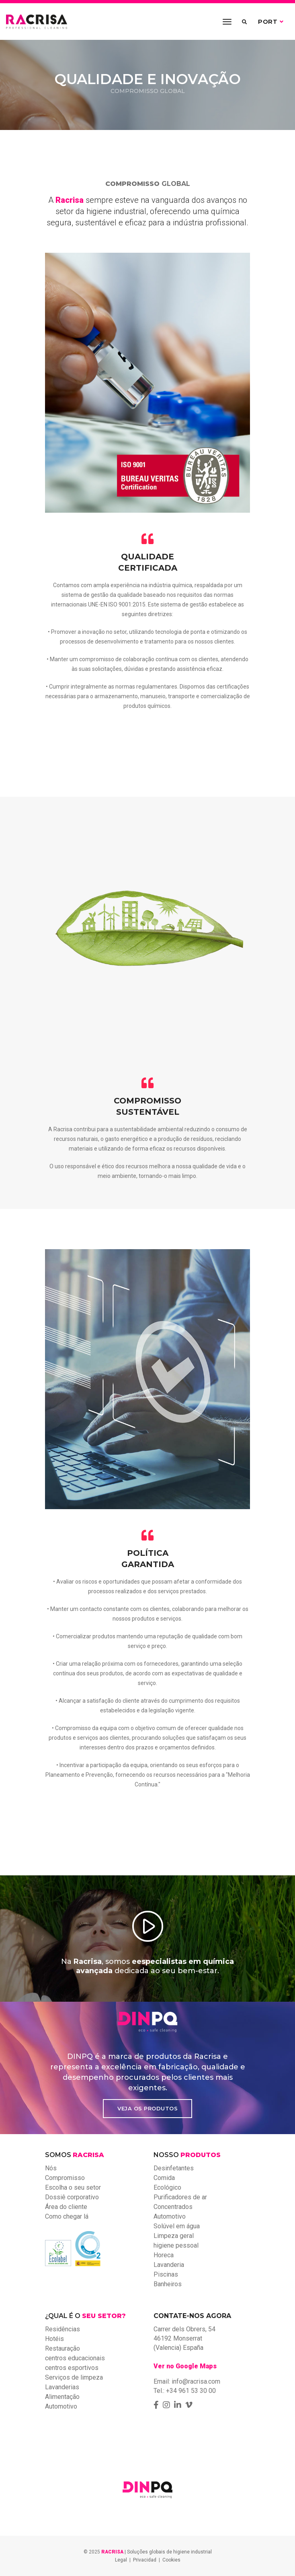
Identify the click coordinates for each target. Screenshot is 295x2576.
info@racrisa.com (196, 2381)
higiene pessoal (176, 2245)
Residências (62, 2329)
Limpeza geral (174, 2236)
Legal (121, 2560)
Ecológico (167, 2187)
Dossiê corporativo (72, 2197)
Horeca (164, 2255)
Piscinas (166, 2274)
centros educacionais (75, 2358)
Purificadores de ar (180, 2197)
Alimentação (62, 2397)
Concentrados (173, 2207)
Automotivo (170, 2216)
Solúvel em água (177, 2226)
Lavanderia (169, 2265)
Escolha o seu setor (73, 2187)
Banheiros (168, 2284)
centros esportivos (71, 2368)
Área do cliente (66, 2207)
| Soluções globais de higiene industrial (156, 2552)
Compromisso (65, 2178)
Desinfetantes (174, 2168)
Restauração (62, 2348)
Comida (164, 2178)
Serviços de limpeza (74, 2377)
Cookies (171, 2560)
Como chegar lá (66, 2216)
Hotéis (54, 2339)
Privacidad (144, 2560)
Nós (51, 2168)
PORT (271, 21)
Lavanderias (62, 2387)
